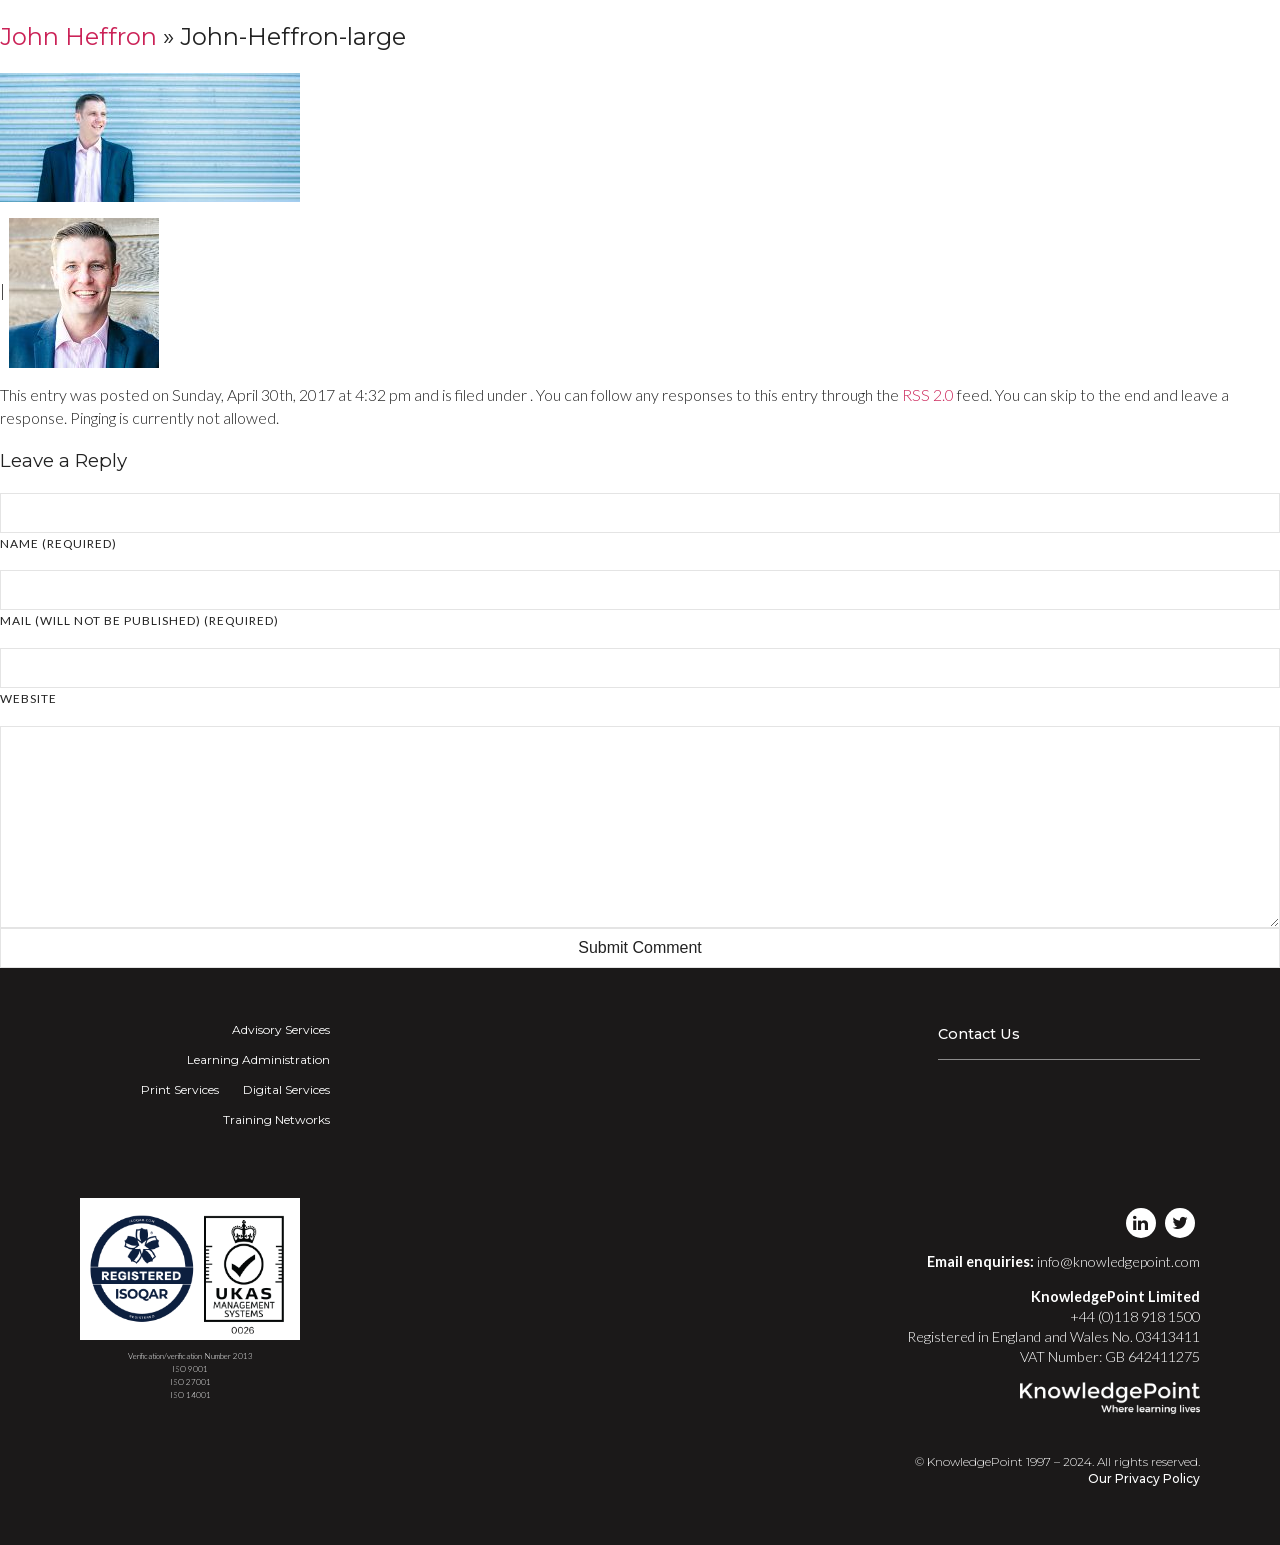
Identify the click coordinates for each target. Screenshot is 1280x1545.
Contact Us (979, 1034)
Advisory (585, 34)
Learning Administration (258, 1059)
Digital (835, 35)
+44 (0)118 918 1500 (1135, 1316)
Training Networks (950, 35)
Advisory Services (281, 1029)
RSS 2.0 (928, 394)
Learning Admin (681, 34)
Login (1131, 34)
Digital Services (286, 1089)
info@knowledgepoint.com (1118, 1261)
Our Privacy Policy (1144, 1478)
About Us (1064, 34)
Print (768, 34)
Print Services (180, 1089)
